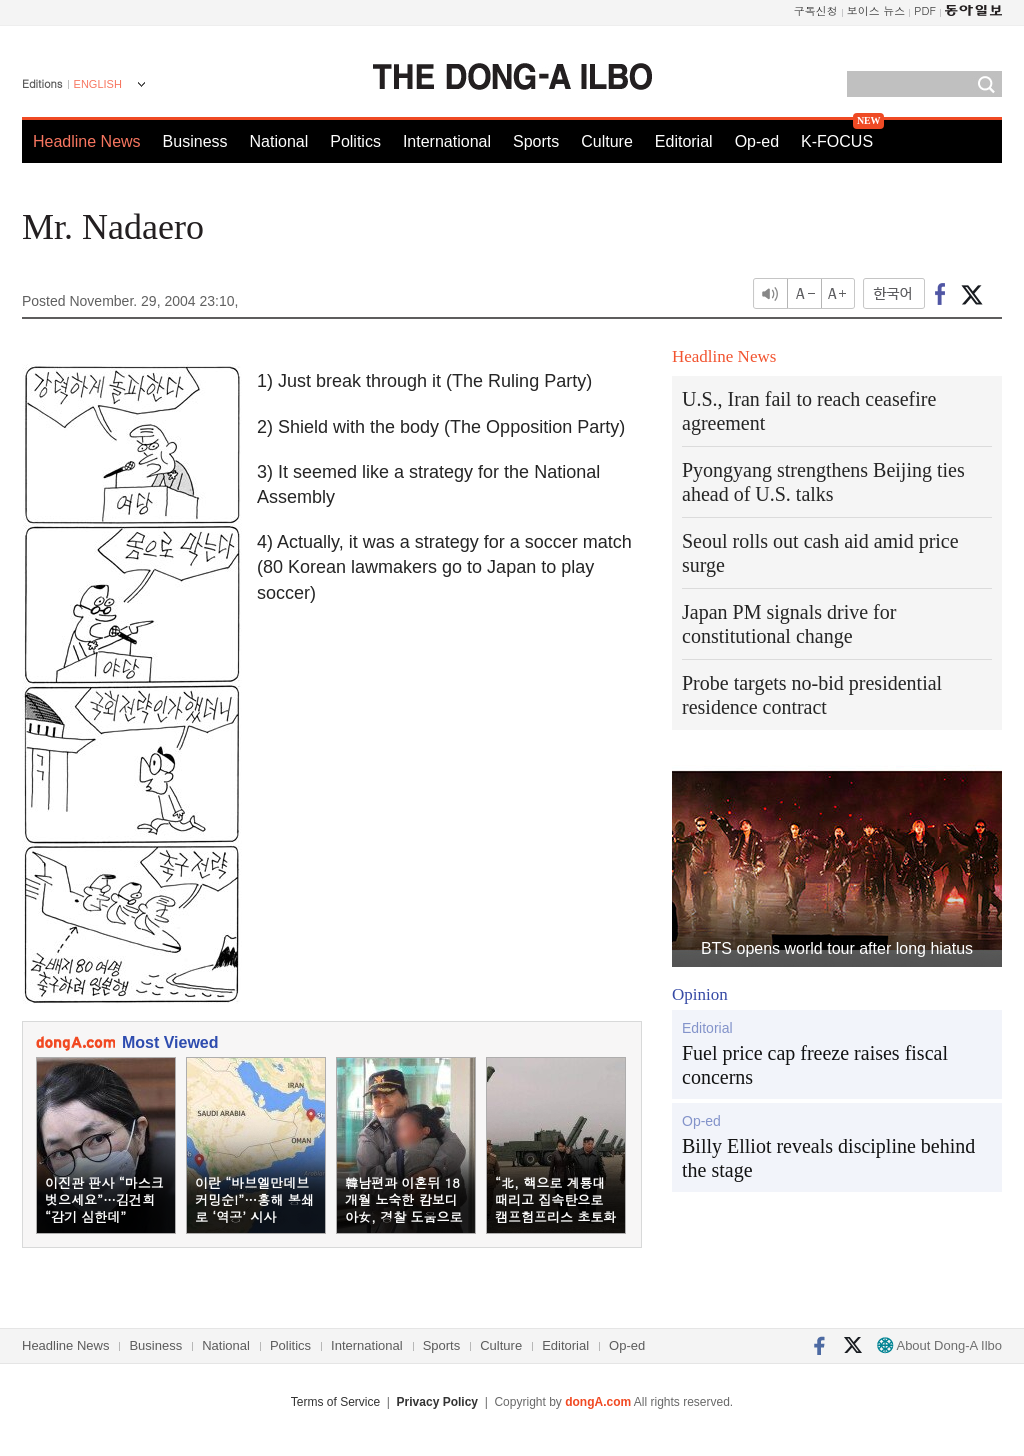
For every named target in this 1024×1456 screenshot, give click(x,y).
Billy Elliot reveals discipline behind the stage (828, 1158)
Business (195, 141)
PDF (925, 10)
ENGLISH (98, 84)
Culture (607, 141)
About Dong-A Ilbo (939, 1345)
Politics (355, 141)
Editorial (684, 141)
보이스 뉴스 (876, 10)
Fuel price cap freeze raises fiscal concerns (815, 1065)
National (279, 141)
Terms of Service (335, 1402)
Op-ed (757, 141)
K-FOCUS (837, 141)
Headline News (87, 141)
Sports (536, 141)
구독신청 (816, 10)
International (447, 141)
